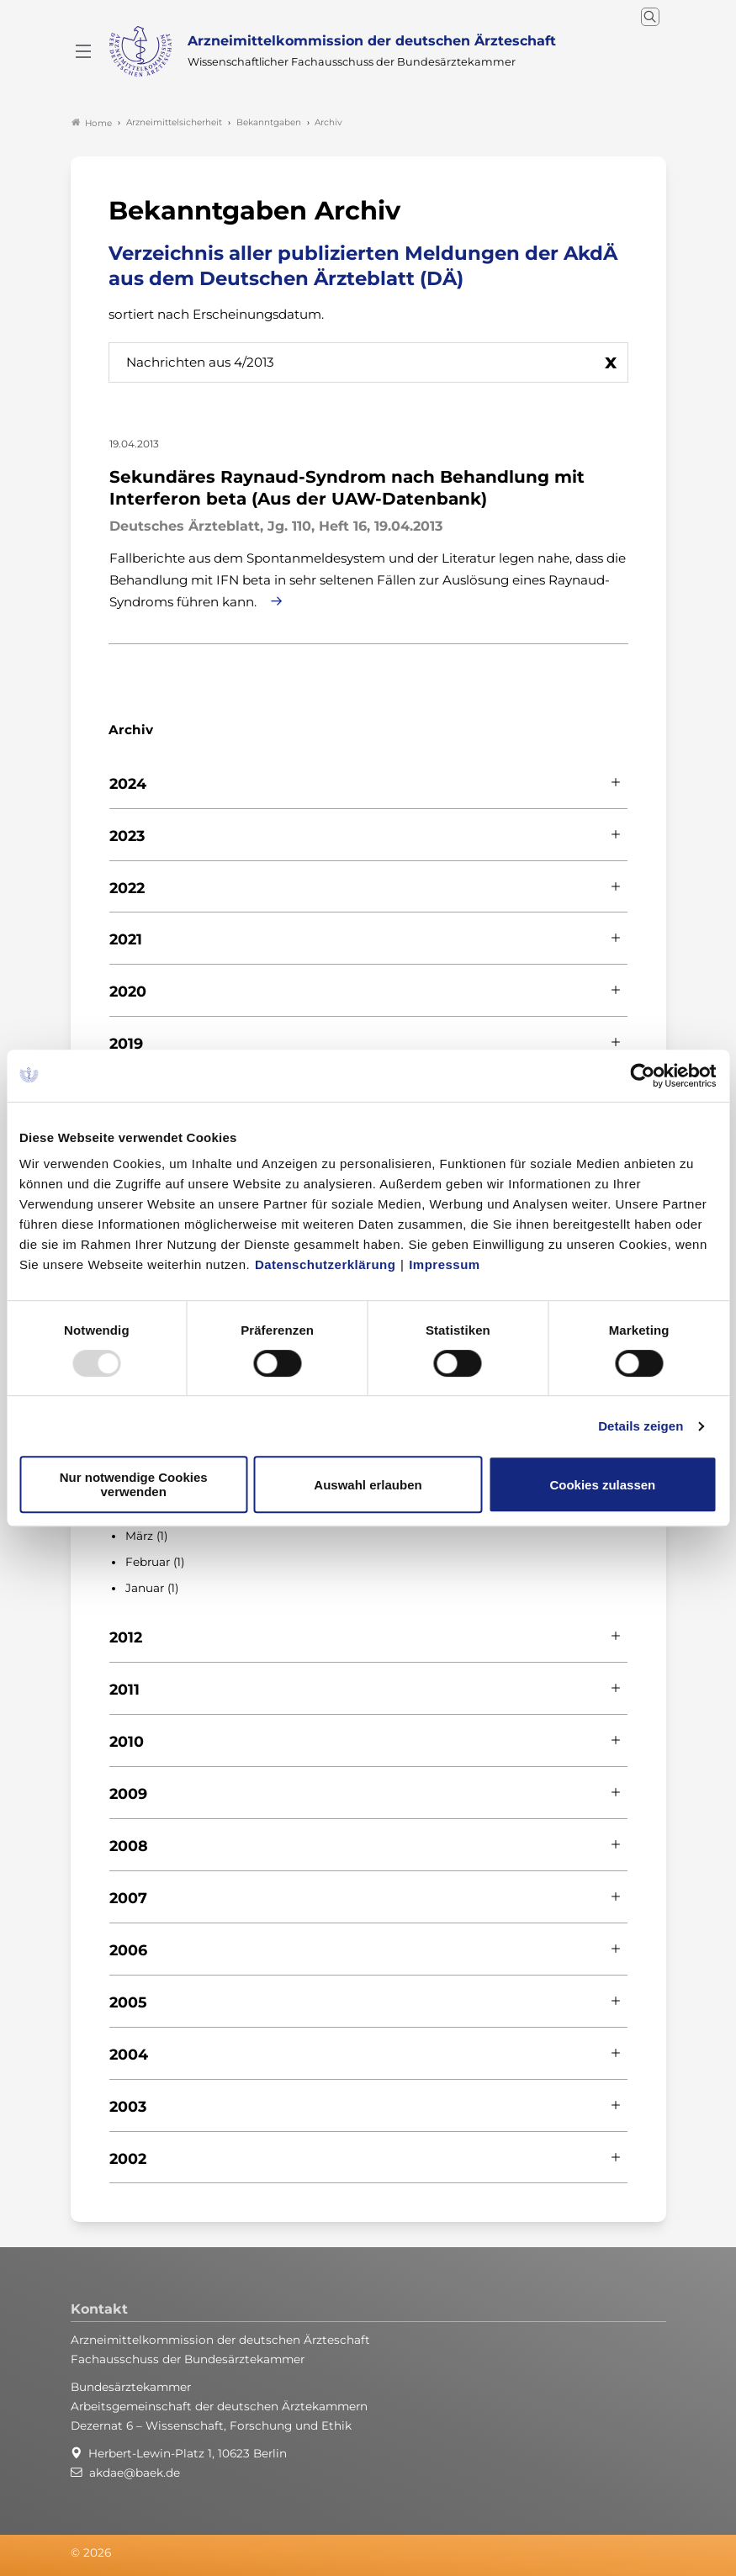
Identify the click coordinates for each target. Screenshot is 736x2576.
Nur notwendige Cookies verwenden (134, 1484)
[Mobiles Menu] (83, 51)
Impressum (444, 1264)
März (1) (146, 1535)
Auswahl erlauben (367, 1485)
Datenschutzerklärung (325, 1264)
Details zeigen (640, 1426)
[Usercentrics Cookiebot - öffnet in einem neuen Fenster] (643, 1075)
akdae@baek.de (134, 2472)
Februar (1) (154, 1561)
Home (91, 123)
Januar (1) (151, 1588)
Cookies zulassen (602, 1485)
